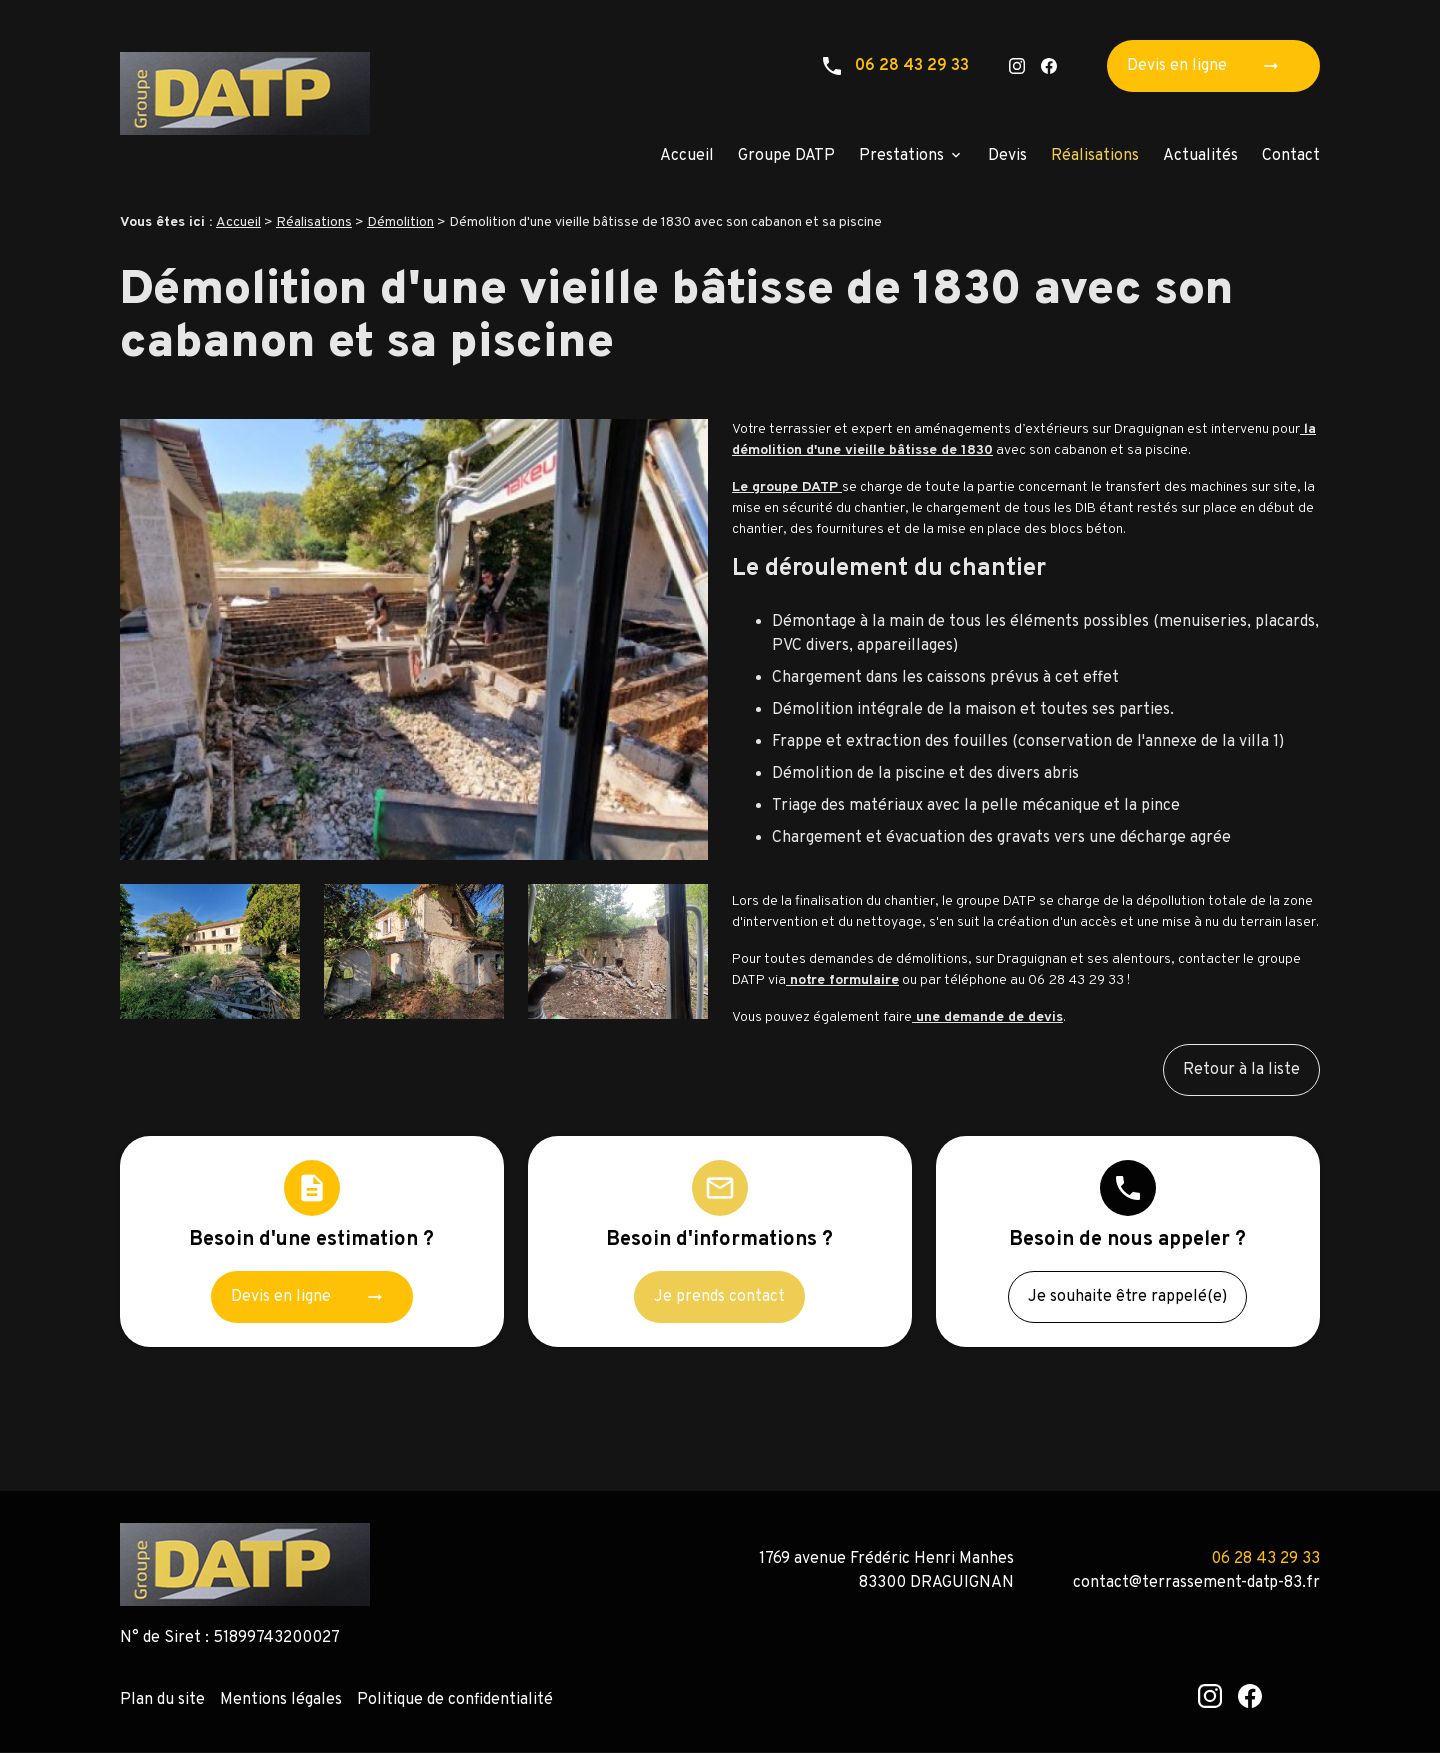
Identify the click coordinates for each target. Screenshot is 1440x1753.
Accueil (687, 156)
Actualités (1200, 156)
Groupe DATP (786, 156)
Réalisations (1095, 156)
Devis (1007, 156)
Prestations (901, 156)
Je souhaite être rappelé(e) (1127, 1297)
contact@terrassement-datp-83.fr (1196, 1583)
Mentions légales (281, 1700)
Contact (1291, 156)
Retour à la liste (1241, 1070)
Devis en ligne (1209, 66)
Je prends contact (719, 1297)
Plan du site (162, 1700)
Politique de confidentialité (455, 1700)
